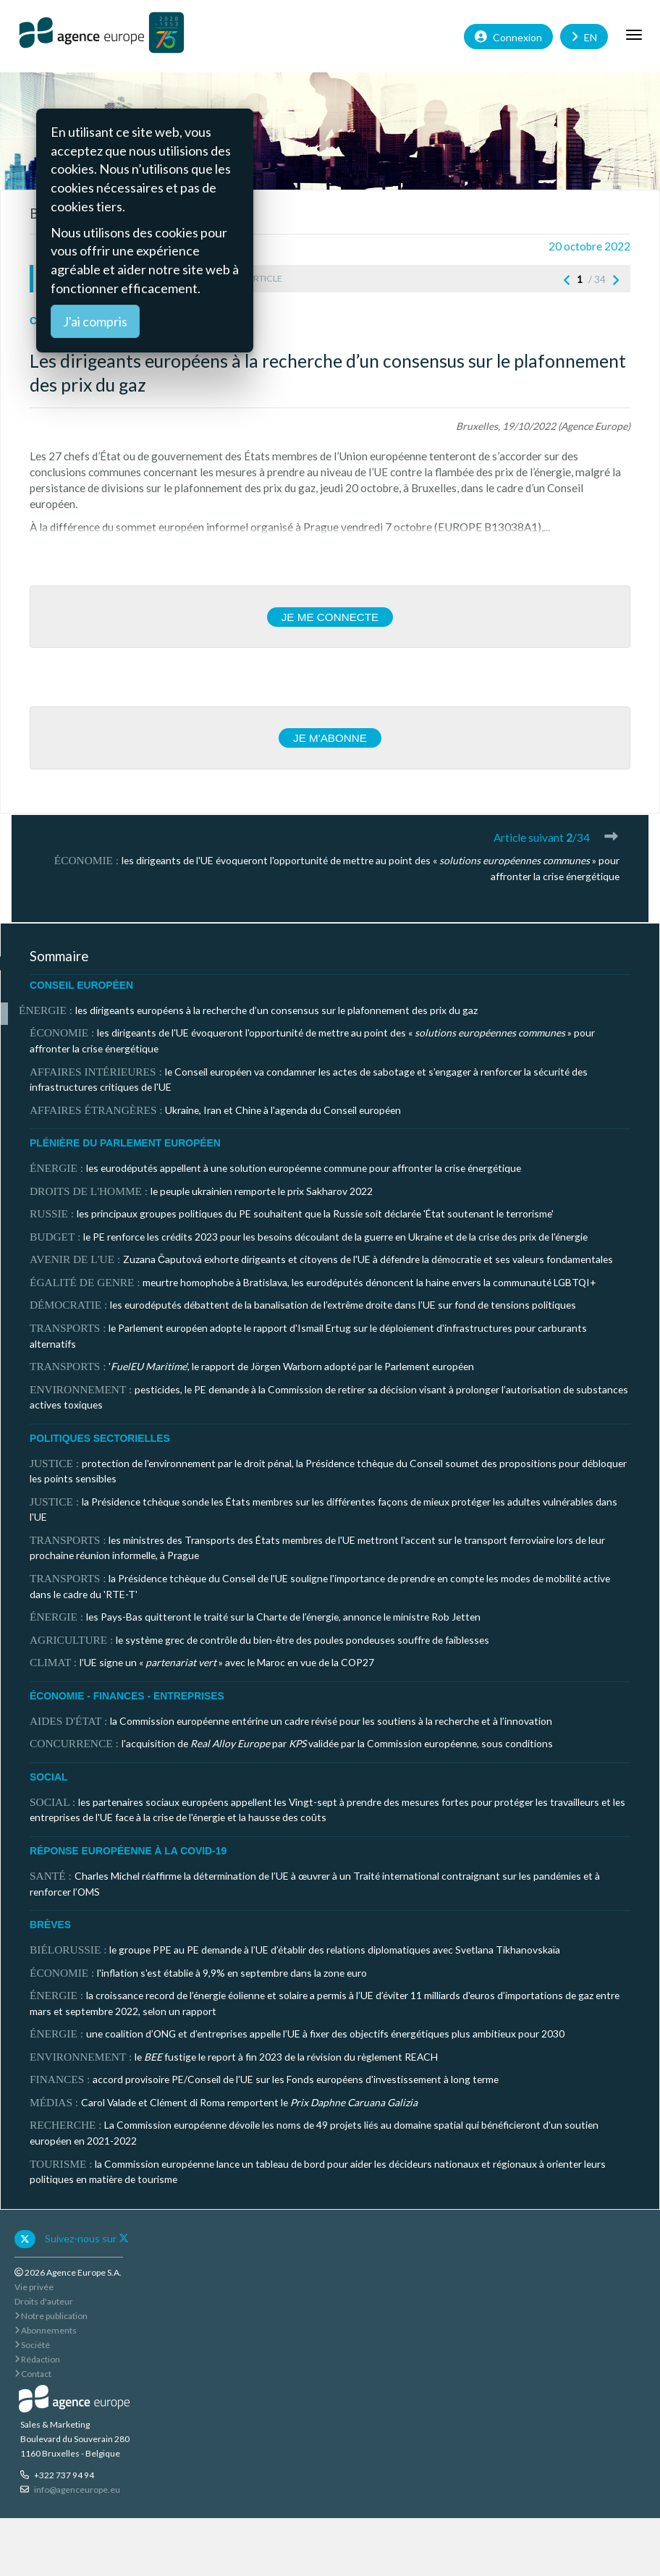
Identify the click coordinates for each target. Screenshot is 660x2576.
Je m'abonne (330, 738)
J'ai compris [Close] (95, 321)
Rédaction (37, 2359)
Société (32, 2344)
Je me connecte (330, 617)
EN (584, 35)
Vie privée (34, 2286)
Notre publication (51, 2315)
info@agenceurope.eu (77, 2489)
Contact (32, 2373)
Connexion (508, 35)
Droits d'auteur (43, 2301)
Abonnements (45, 2330)
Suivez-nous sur (87, 2238)
